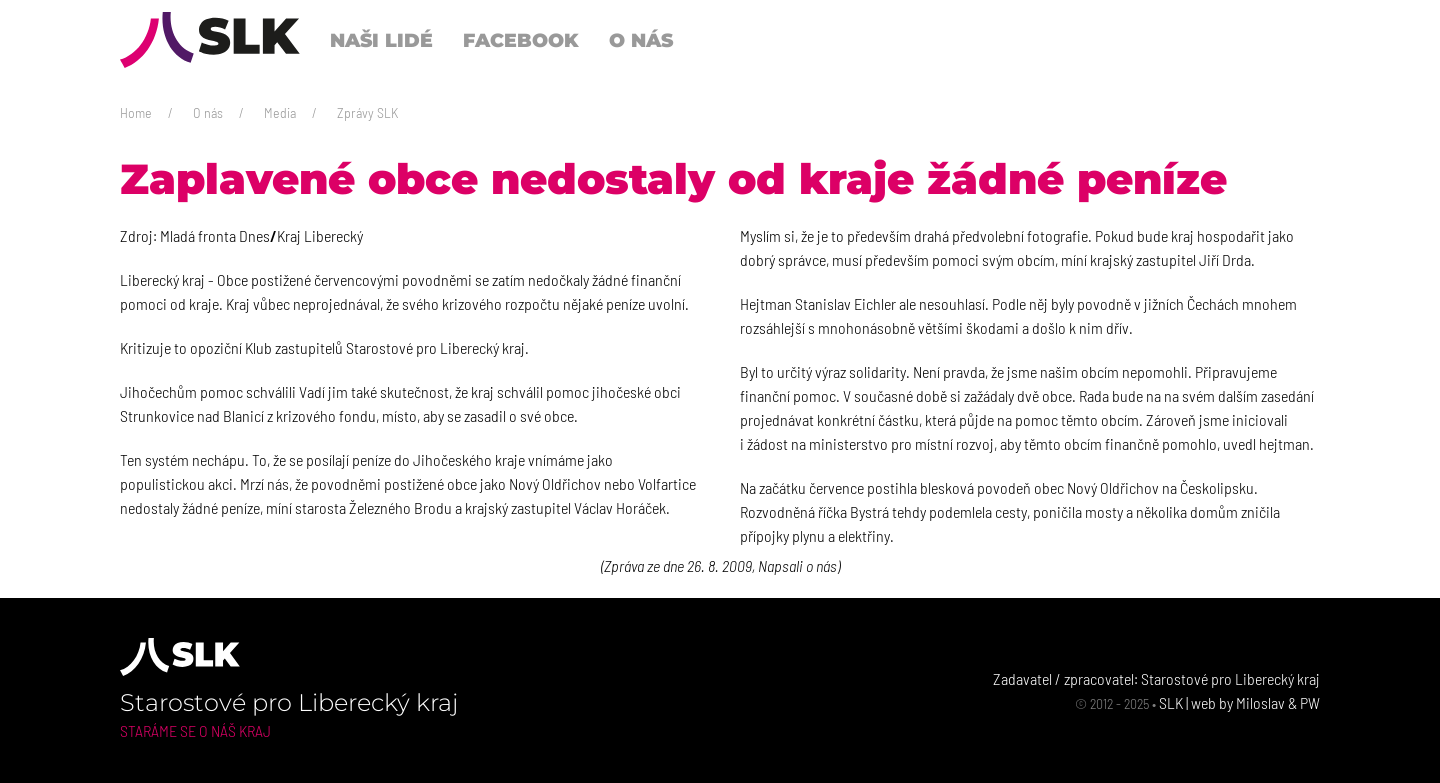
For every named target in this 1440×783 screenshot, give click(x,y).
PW (1310, 702)
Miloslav (1260, 702)
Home (136, 112)
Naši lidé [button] (381, 40)
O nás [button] (641, 40)
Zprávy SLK (367, 112)
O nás (208, 112)
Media (280, 112)
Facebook (521, 40)
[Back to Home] (210, 40)
